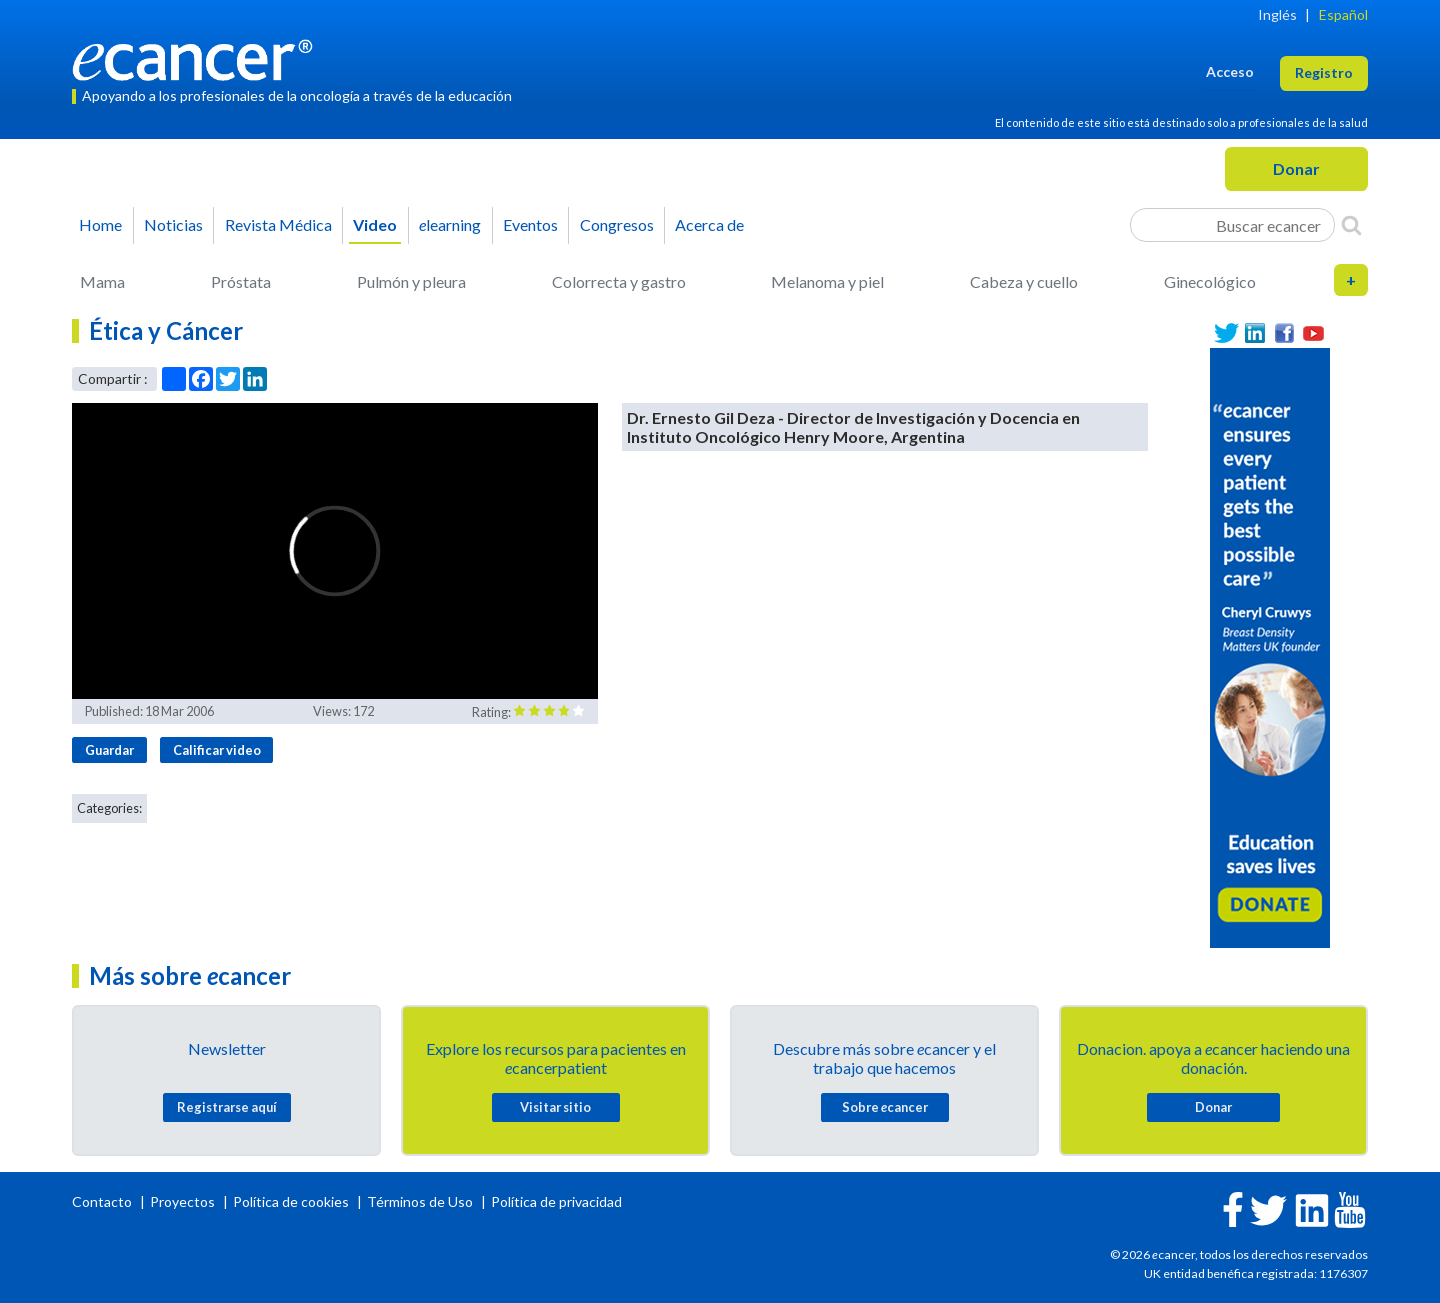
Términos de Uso (420, 1201)
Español (1343, 14)
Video (375, 224)
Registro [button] (1324, 72)
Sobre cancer (885, 1107)
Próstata (241, 281)
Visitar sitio (555, 1107)
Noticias (173, 224)
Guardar (109, 750)
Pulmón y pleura (411, 281)
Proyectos (184, 1201)
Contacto (103, 1201)
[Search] (1351, 225)
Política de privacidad (556, 1201)
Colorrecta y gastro (619, 281)
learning (450, 224)
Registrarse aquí (227, 1107)
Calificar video (217, 750)
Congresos (617, 224)
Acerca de (709, 224)
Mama (102, 281)
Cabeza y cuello (1024, 281)
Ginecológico (1210, 281)
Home (100, 224)
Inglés (1277, 14)
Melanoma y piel (827, 281)
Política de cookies (291, 1201)
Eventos (530, 224)
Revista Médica (278, 224)
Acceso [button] (1230, 71)
